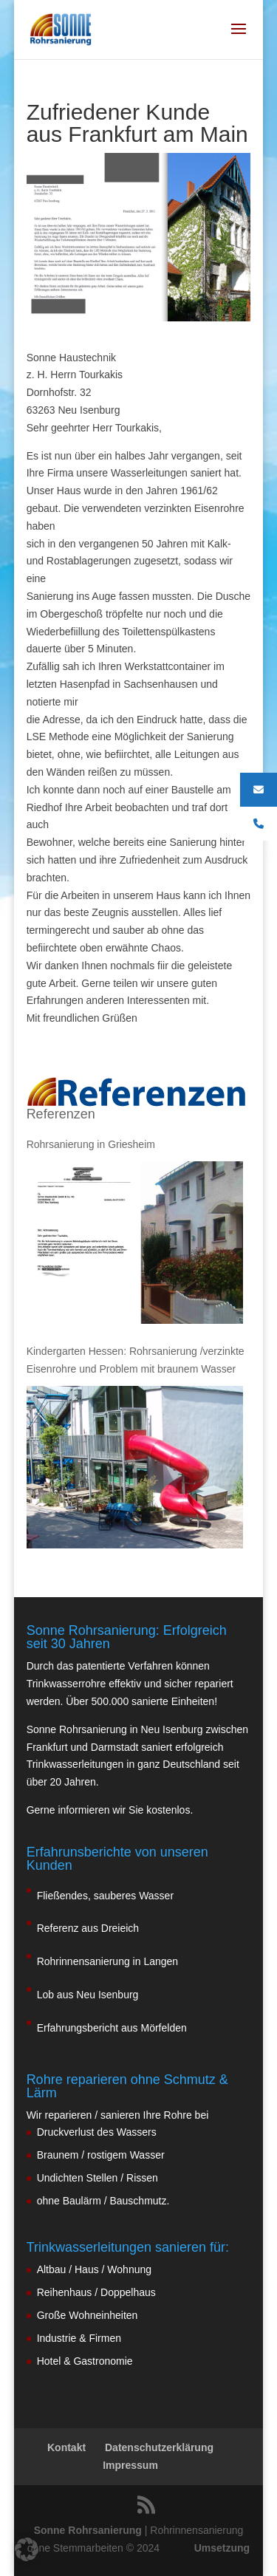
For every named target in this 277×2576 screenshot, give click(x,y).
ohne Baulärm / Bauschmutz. (103, 2201)
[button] (26, 2549)
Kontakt (66, 2447)
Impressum (130, 2465)
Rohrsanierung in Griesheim (91, 1144)
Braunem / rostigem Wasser (101, 2155)
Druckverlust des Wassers (97, 2132)
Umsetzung (222, 2548)
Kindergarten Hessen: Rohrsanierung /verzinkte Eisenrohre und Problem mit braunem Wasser (135, 1360)
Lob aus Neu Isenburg (88, 1995)
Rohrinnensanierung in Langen (107, 1961)
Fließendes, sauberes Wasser (105, 1896)
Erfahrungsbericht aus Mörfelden (112, 2028)
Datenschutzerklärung (159, 2447)
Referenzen (61, 1114)
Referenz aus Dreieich (88, 1928)
